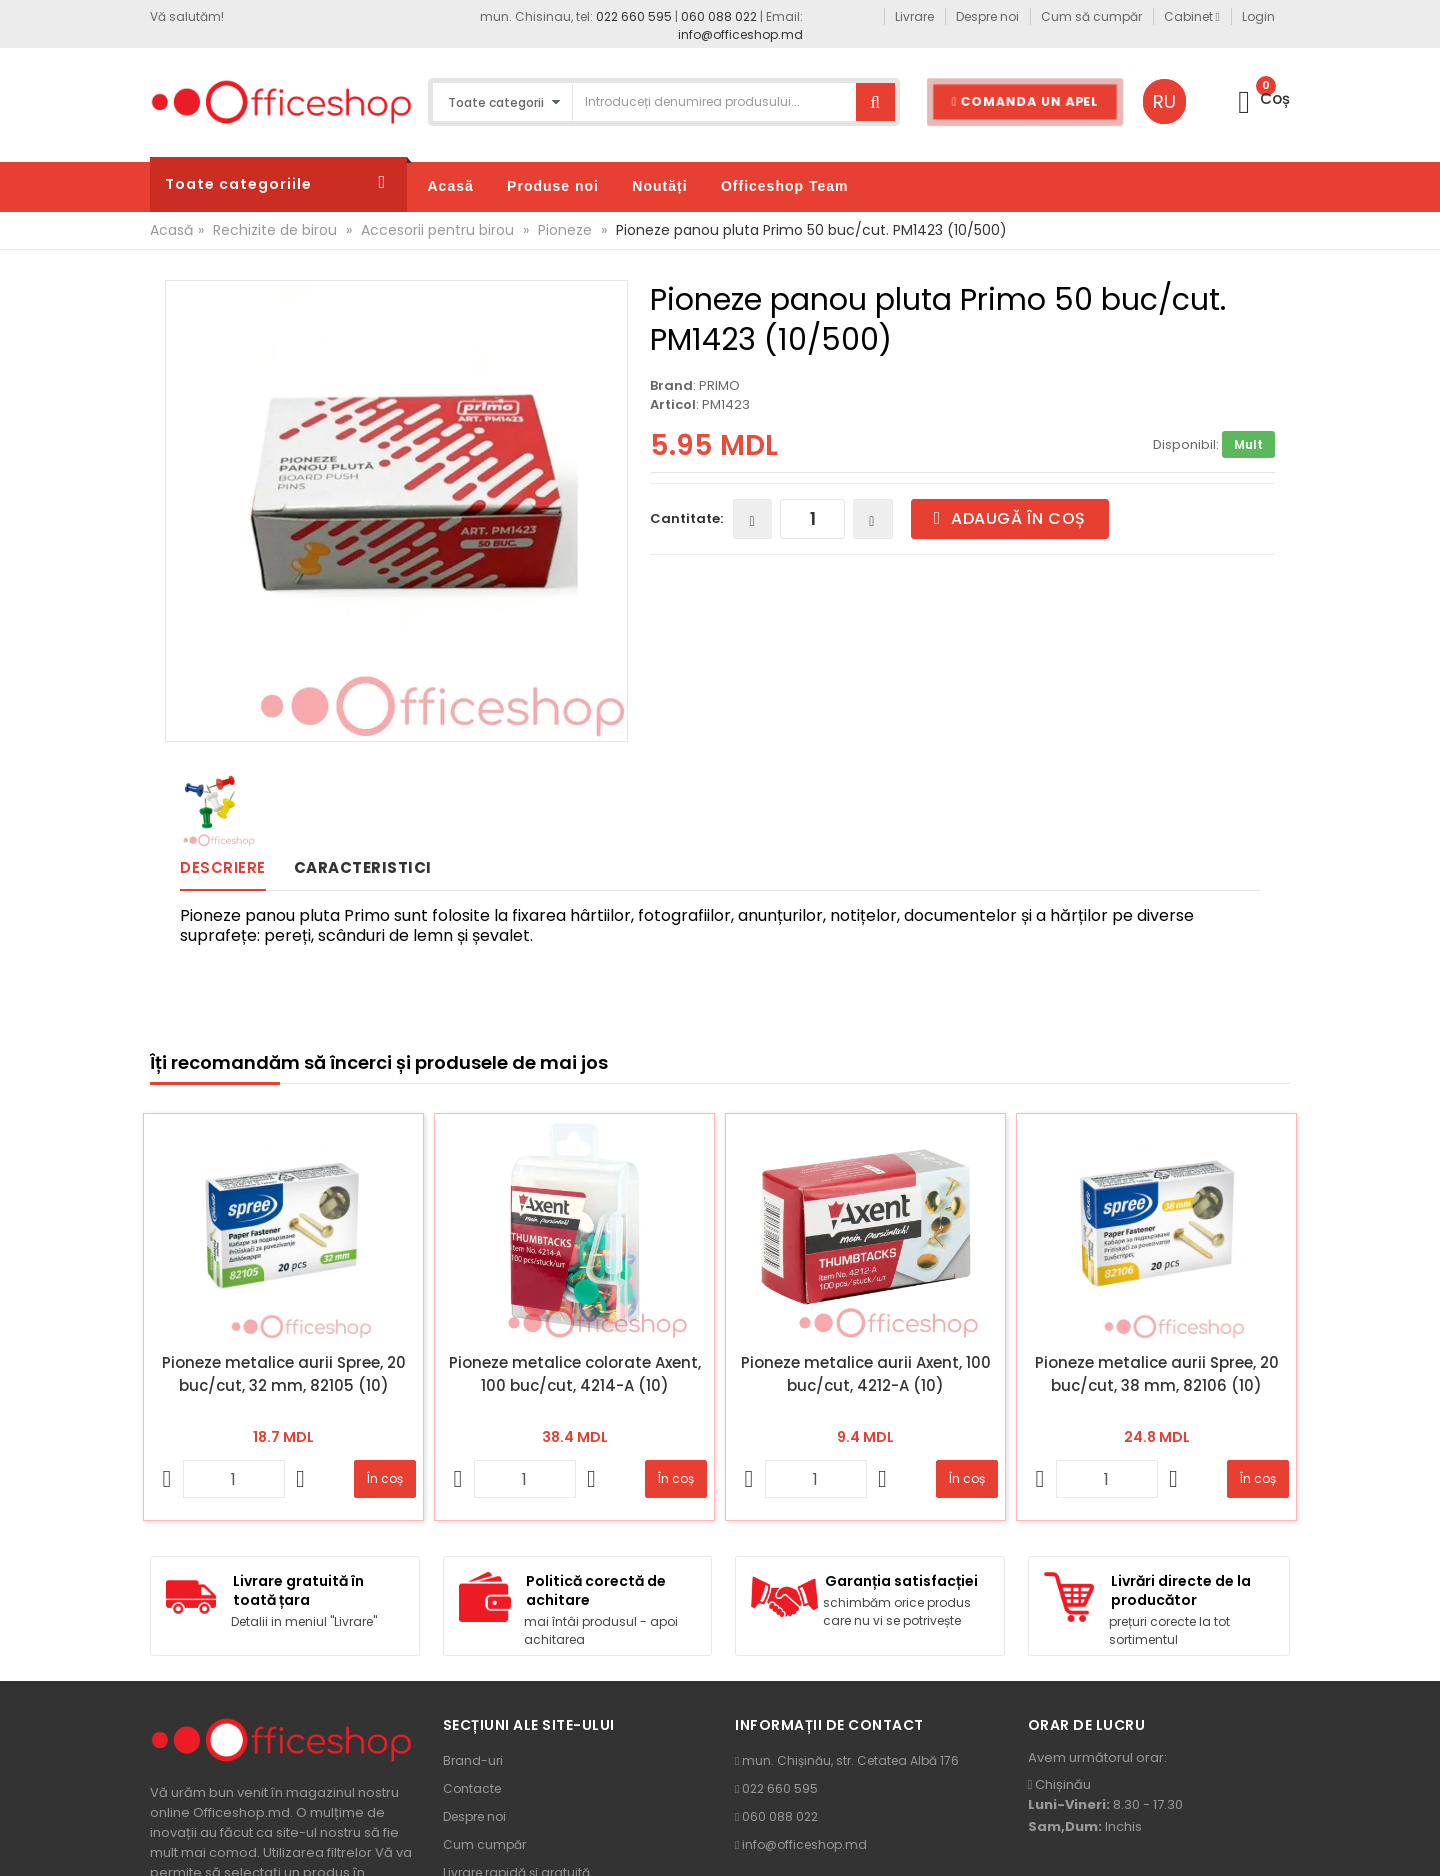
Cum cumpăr (484, 1844)
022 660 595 (634, 16)
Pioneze (565, 230)
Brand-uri (473, 1760)
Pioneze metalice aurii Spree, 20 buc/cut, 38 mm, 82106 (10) (1157, 1374)
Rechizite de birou (275, 230)
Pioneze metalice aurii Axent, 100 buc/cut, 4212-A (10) (866, 1374)
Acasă (171, 230)
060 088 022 (719, 16)
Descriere (223, 867)
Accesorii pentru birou (437, 230)
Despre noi (474, 1816)
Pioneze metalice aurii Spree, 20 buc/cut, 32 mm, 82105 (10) (284, 1374)
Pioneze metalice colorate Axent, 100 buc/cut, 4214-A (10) (575, 1374)
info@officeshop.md (740, 34)
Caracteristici (363, 867)
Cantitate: (686, 518)
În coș (385, 1478)
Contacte (472, 1788)
